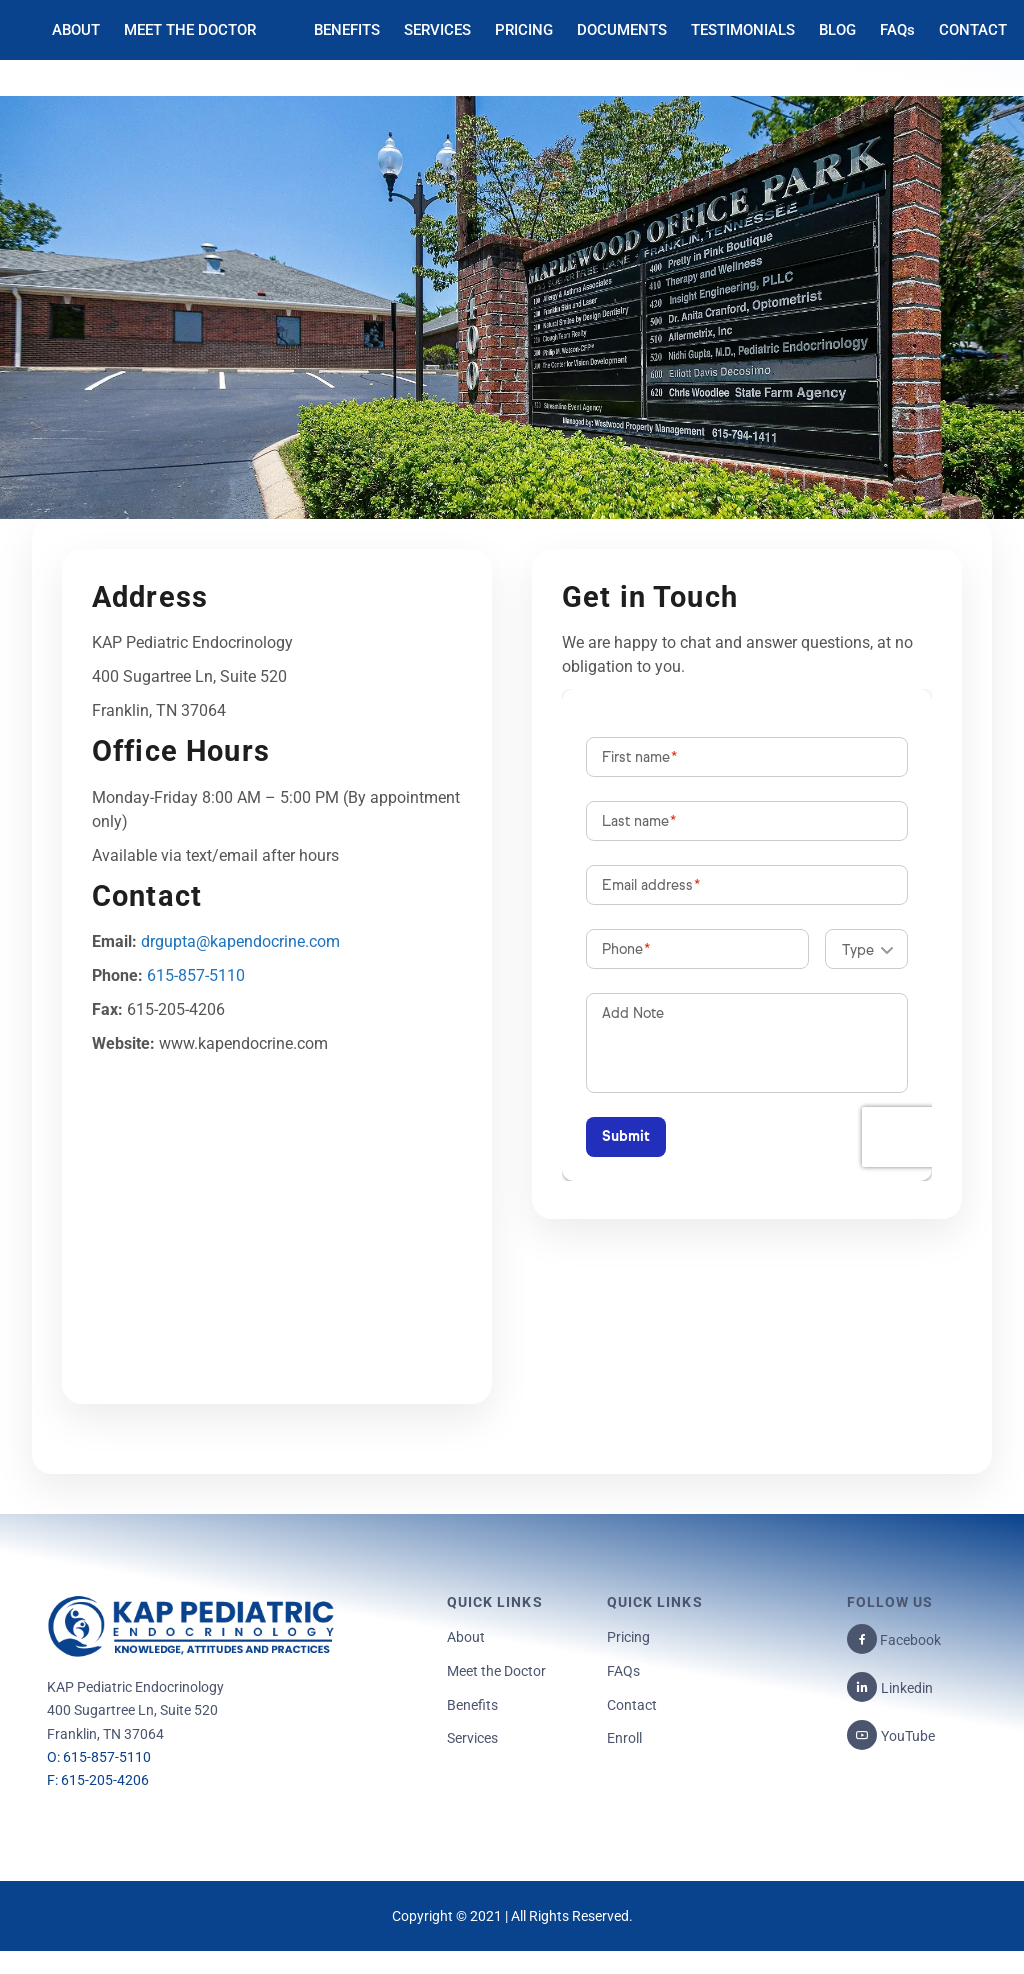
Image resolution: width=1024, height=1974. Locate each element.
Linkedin (907, 1688)
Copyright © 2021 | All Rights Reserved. (512, 1916)
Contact (632, 1705)
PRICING (524, 30)
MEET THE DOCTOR (190, 30)
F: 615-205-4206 (98, 1780)
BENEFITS (347, 30)
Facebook (909, 1640)
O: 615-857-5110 (99, 1757)
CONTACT (973, 30)
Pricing (628, 1637)
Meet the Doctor (496, 1671)
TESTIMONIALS (743, 30)
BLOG (837, 30)
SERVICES (437, 30)
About (466, 1637)
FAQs (897, 30)
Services (472, 1738)
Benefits (472, 1705)
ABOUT (76, 30)
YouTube (908, 1736)
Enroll (624, 1738)
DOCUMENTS (622, 30)
